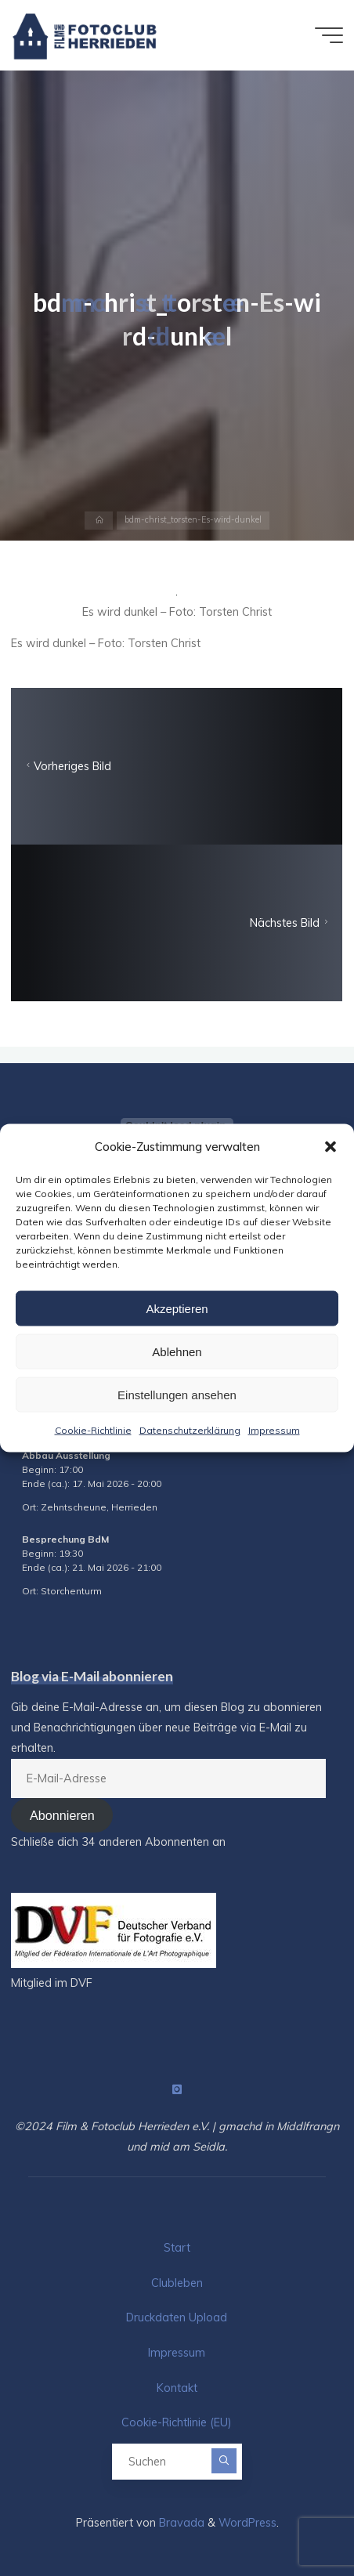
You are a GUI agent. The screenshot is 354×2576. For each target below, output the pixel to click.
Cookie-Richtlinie (93, 1430)
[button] (330, 1146)
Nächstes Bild (291, 923)
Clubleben (177, 2283)
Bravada (180, 2523)
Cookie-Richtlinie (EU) (176, 2422)
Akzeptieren (177, 1308)
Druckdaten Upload (176, 2317)
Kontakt (177, 2388)
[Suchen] (224, 2460)
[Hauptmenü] (329, 35)
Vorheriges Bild (67, 766)
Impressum (274, 1430)
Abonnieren (62, 1815)
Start (177, 2248)
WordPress (247, 2523)
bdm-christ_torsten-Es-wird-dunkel (193, 520)
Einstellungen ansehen (177, 1394)
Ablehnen (176, 1351)
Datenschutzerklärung (189, 1430)
